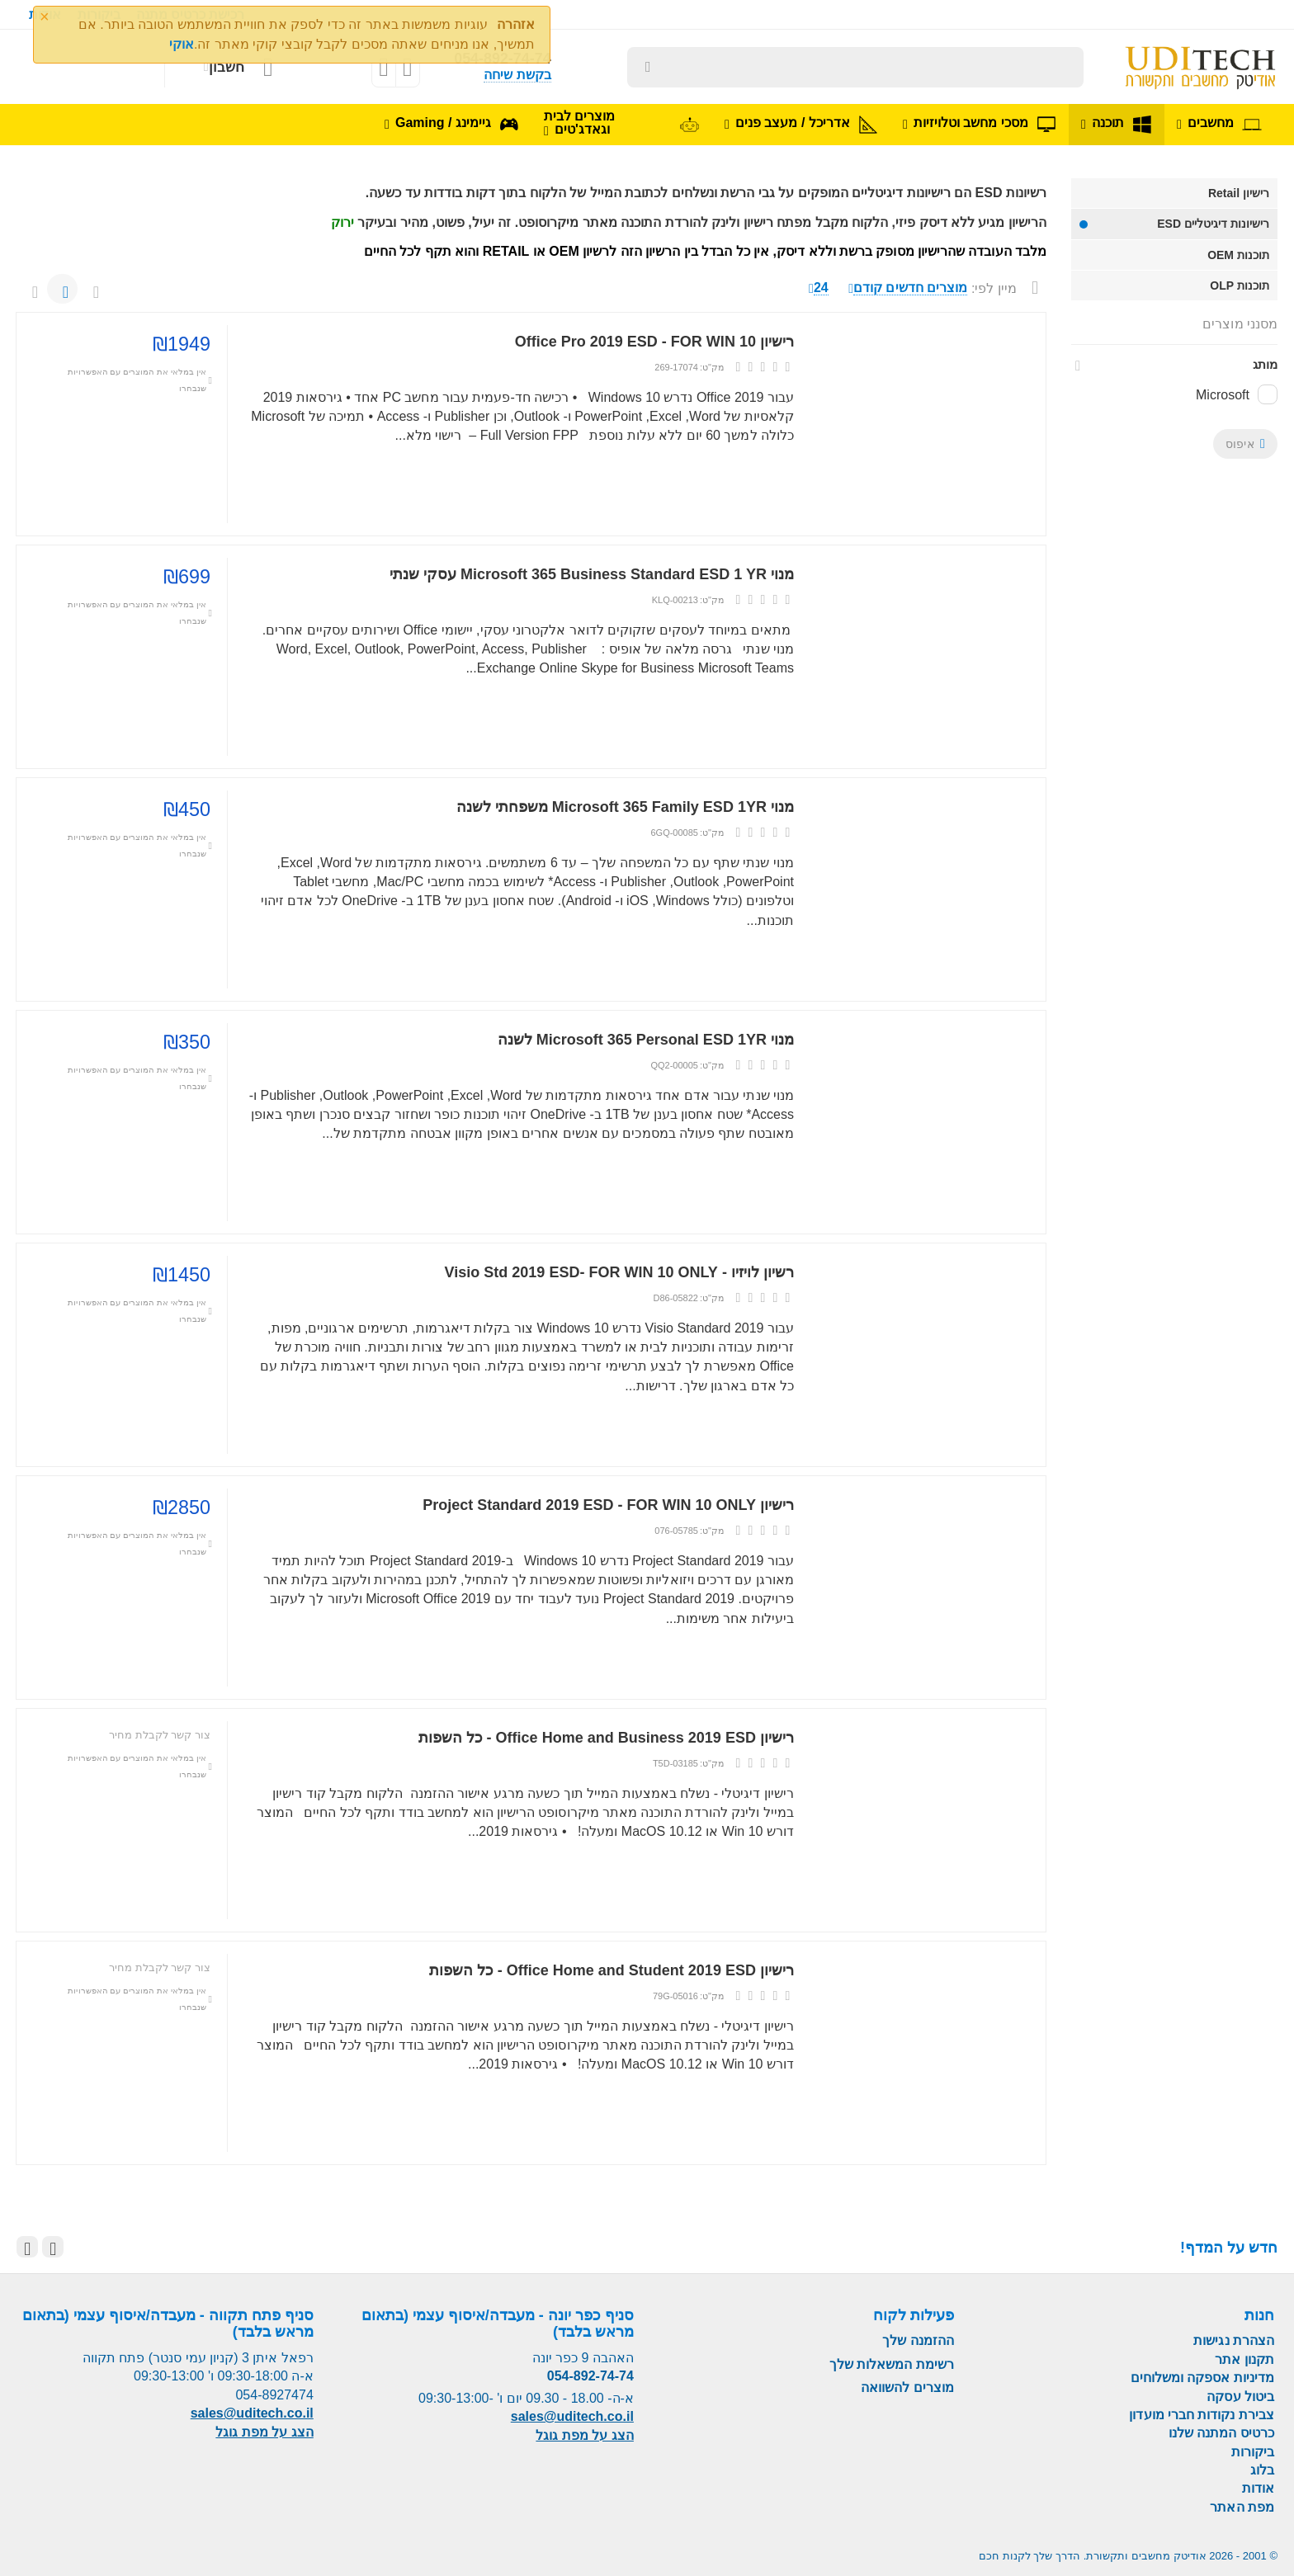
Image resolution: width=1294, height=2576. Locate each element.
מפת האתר (1242, 2507)
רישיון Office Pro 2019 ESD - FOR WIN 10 (654, 341)
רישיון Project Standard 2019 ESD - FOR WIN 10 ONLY (608, 1505)
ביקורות (1252, 2452)
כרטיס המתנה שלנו (1221, 2433)
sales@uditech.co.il (572, 2416)
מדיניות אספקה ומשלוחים (1202, 2378)
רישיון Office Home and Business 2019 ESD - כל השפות (606, 1737)
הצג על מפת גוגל (584, 2435)
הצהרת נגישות (1233, 2340)
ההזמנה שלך (918, 2340)
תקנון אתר (1244, 2359)
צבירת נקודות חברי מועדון (1201, 2415)
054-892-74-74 (590, 2376)
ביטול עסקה (1240, 2397)
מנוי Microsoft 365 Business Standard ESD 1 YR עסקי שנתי (592, 574)
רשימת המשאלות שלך (891, 2364)
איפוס (1245, 444)
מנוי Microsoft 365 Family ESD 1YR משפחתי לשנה (625, 807)
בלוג (1262, 2470)
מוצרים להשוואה (907, 2387)
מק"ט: (712, 367)
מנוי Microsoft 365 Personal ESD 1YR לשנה (646, 1039)
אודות (1258, 2488)
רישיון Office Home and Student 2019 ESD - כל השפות (611, 1970)
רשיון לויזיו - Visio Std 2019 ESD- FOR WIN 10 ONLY (619, 1272)
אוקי (181, 44)
